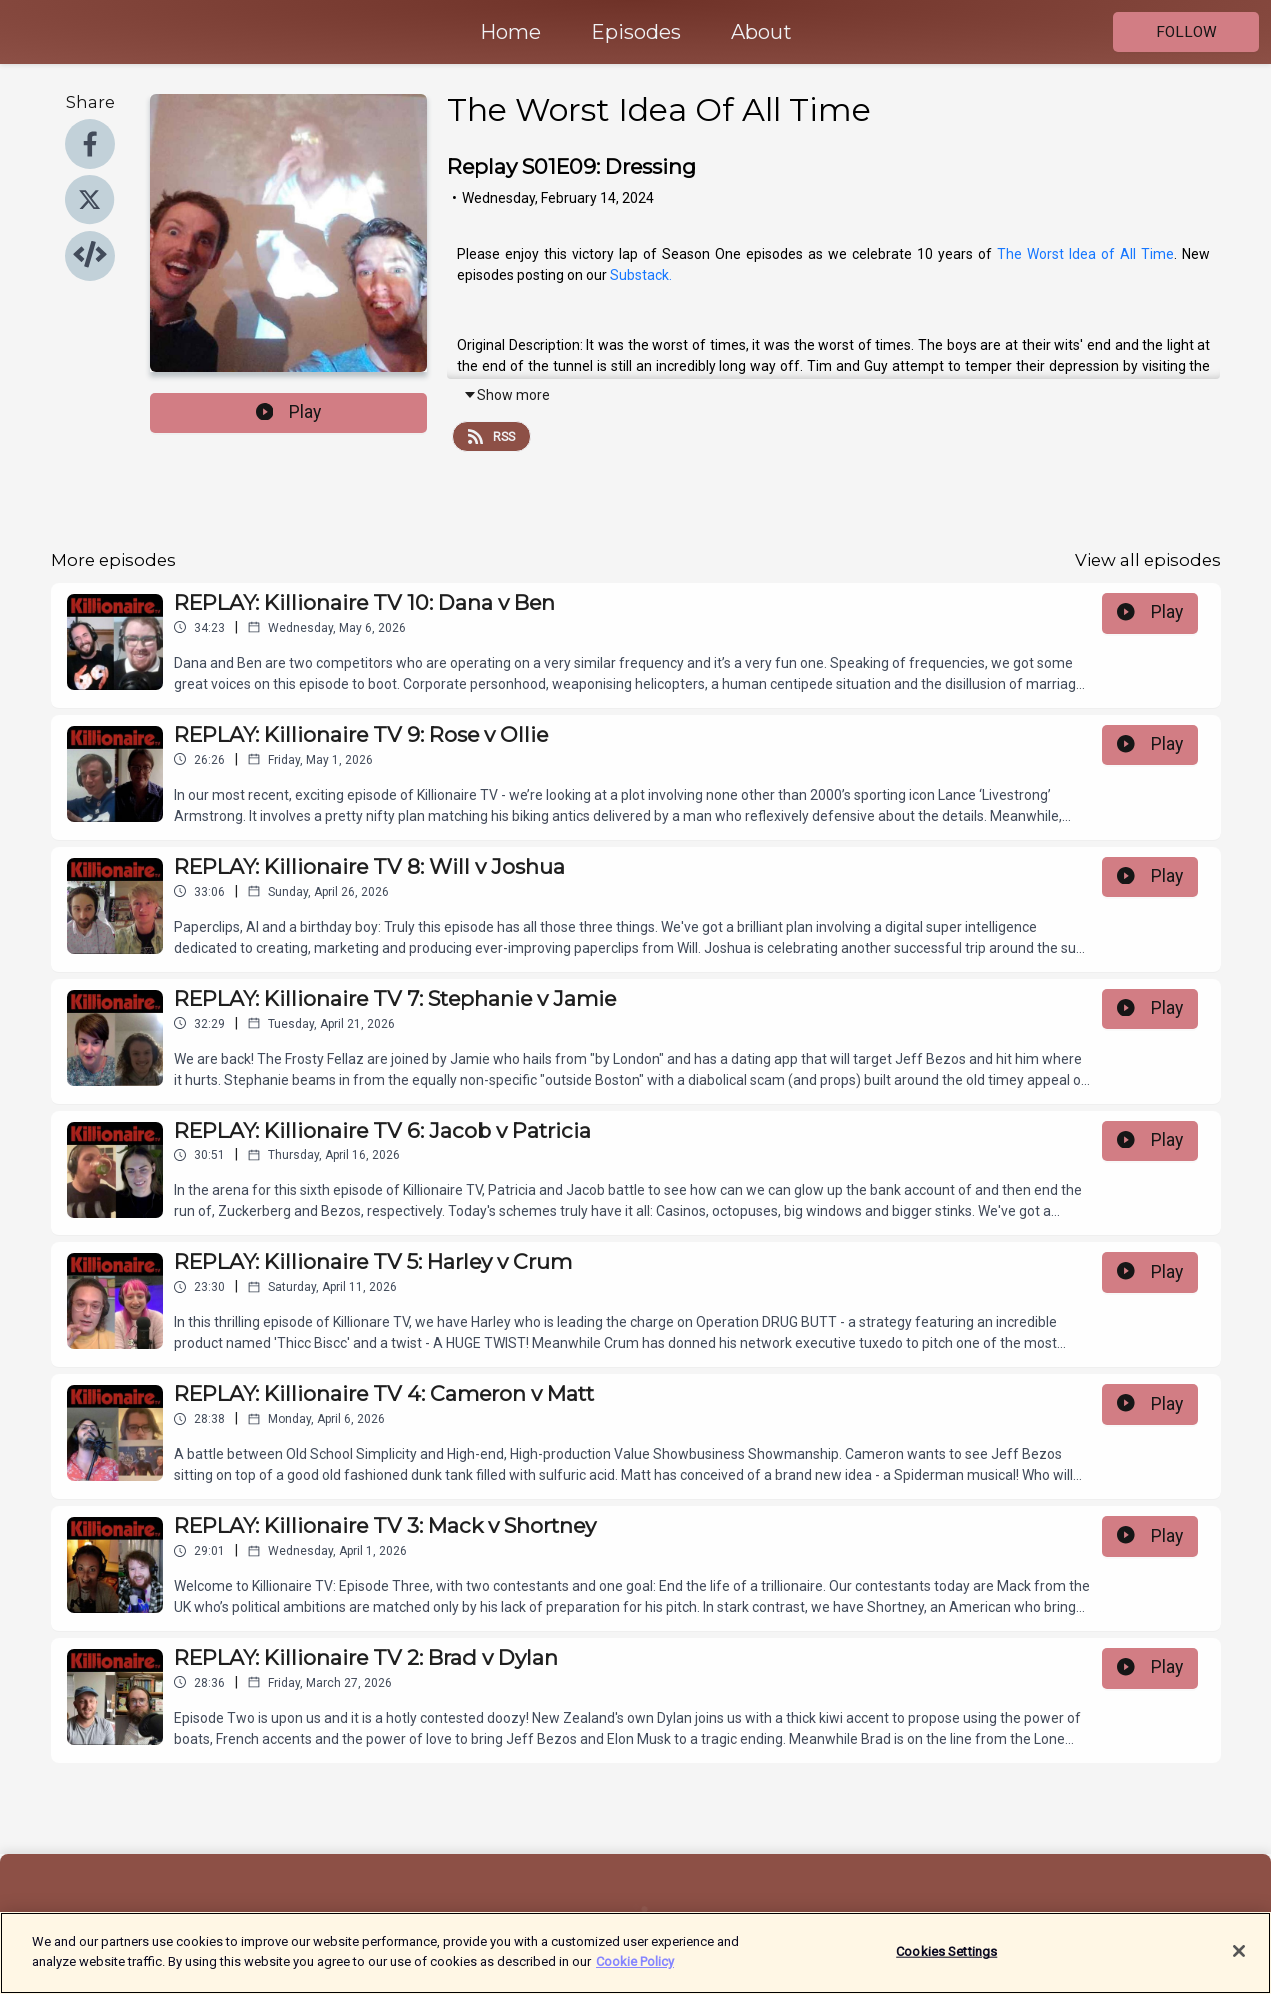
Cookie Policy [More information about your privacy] (635, 1971)
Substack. (641, 275)
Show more (506, 395)
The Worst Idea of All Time (1085, 254)
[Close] (1239, 1961)
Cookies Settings (946, 1961)
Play (289, 412)
